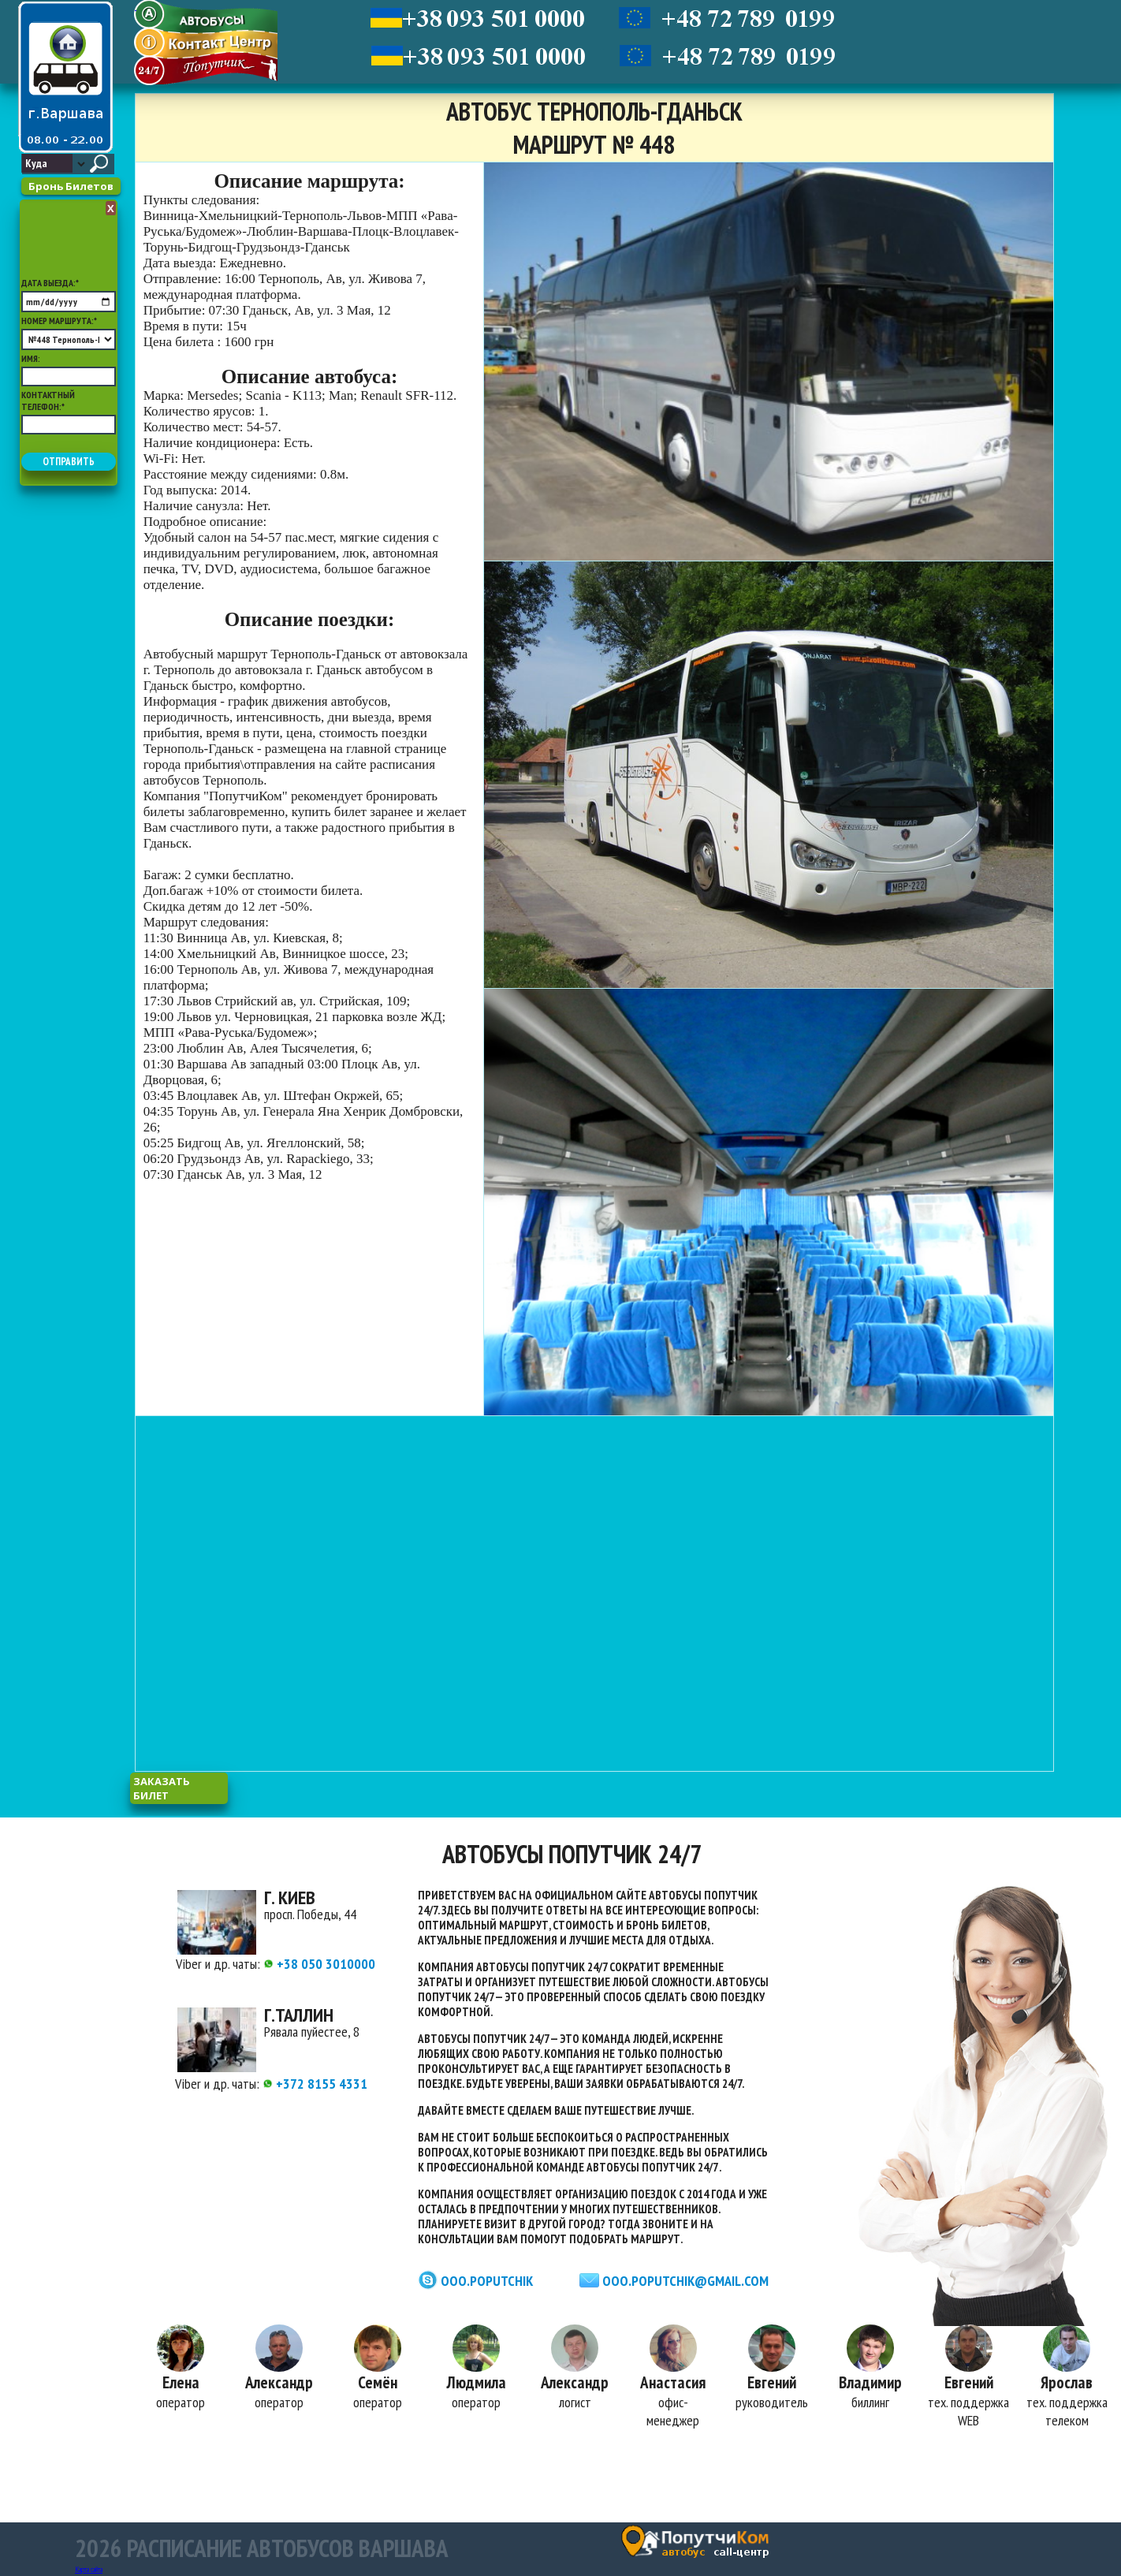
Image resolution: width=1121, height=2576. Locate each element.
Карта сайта (88, 2569)
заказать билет (161, 1788)
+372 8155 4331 (315, 2084)
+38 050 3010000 (319, 1964)
